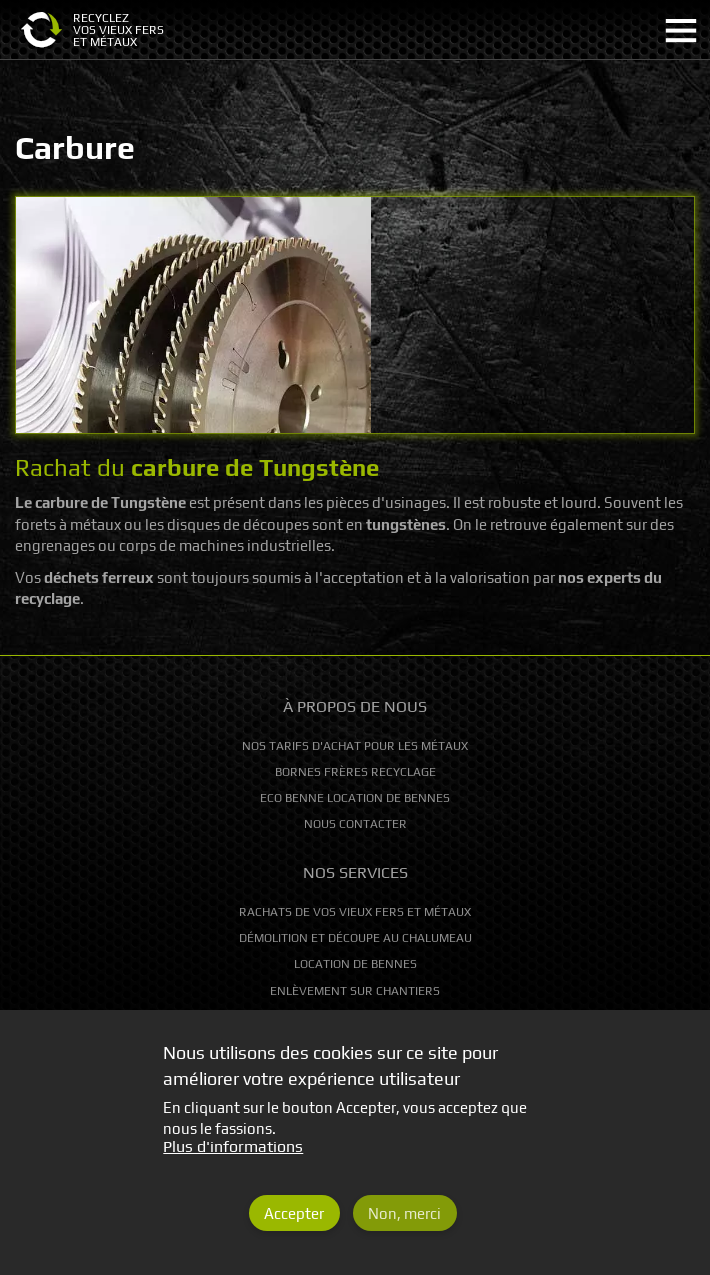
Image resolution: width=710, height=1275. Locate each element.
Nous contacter (355, 824)
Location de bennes (355, 964)
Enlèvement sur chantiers (355, 991)
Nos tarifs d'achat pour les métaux (355, 746)
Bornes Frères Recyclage (355, 772)
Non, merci (404, 1228)
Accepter (294, 1228)
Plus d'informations (233, 1162)
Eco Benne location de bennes (355, 798)
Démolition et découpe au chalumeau (355, 938)
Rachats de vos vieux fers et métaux (355, 912)
